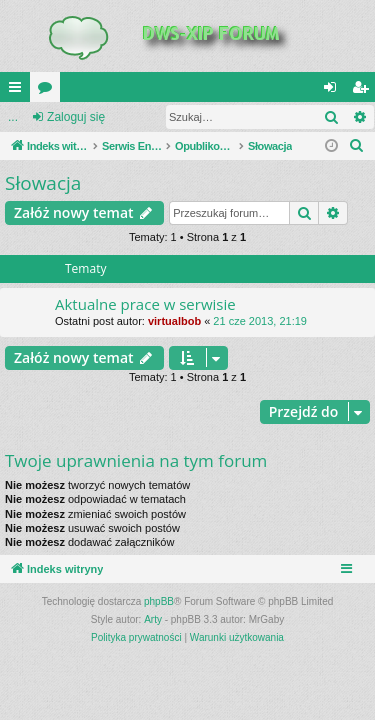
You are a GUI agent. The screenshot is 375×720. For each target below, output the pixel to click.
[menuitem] (357, 146)
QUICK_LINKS (19, 91)
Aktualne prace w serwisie (145, 304)
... (13, 117)
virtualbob (174, 321)
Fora (49, 91)
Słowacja (43, 183)
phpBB (159, 601)
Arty (153, 619)
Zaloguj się (76, 117)
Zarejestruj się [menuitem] (364, 91)
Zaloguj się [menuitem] (334, 91)
